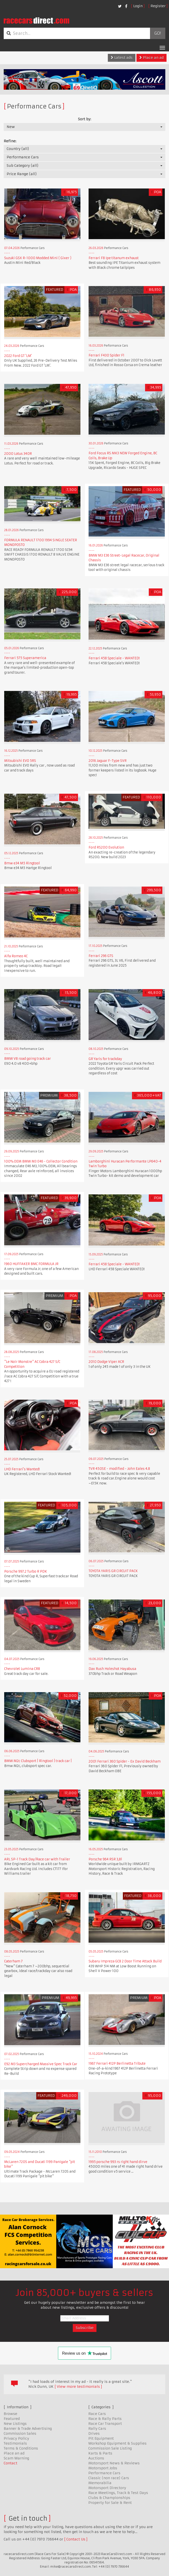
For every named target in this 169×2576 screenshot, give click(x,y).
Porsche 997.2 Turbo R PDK (25, 1571)
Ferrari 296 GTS (101, 956)
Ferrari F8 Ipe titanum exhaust (114, 258)
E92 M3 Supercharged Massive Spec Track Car (40, 2064)
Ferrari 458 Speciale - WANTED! (114, 658)
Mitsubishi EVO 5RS (20, 761)
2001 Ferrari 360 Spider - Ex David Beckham (125, 1761)
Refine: (10, 141)
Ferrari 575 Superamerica (25, 658)
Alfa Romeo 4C (16, 956)
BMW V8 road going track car (27, 1059)
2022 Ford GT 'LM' (18, 356)
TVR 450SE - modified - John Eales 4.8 (119, 1469)
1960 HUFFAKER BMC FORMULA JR (31, 1264)
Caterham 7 (13, 1961)
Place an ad (151, 57)
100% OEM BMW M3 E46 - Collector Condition (40, 1161)
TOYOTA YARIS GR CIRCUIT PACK (113, 1571)
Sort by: (84, 119)
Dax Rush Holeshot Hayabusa (112, 1669)
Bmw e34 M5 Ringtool (22, 863)
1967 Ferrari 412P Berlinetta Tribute (117, 2063)
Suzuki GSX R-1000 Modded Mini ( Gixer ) (37, 258)
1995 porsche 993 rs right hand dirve (118, 2162)
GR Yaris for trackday (105, 1059)
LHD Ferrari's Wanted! (22, 1469)
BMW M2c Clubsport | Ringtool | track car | (38, 1761)
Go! (157, 33)
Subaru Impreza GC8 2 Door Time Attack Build (125, 1961)
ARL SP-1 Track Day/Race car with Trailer (37, 1859)
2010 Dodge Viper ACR (106, 1362)
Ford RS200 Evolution (106, 847)
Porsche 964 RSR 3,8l (105, 1859)
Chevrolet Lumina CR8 (22, 1669)
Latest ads (121, 57)
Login (138, 6)
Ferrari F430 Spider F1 (106, 355)
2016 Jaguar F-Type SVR (108, 761)
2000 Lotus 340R (18, 454)
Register (158, 6)
